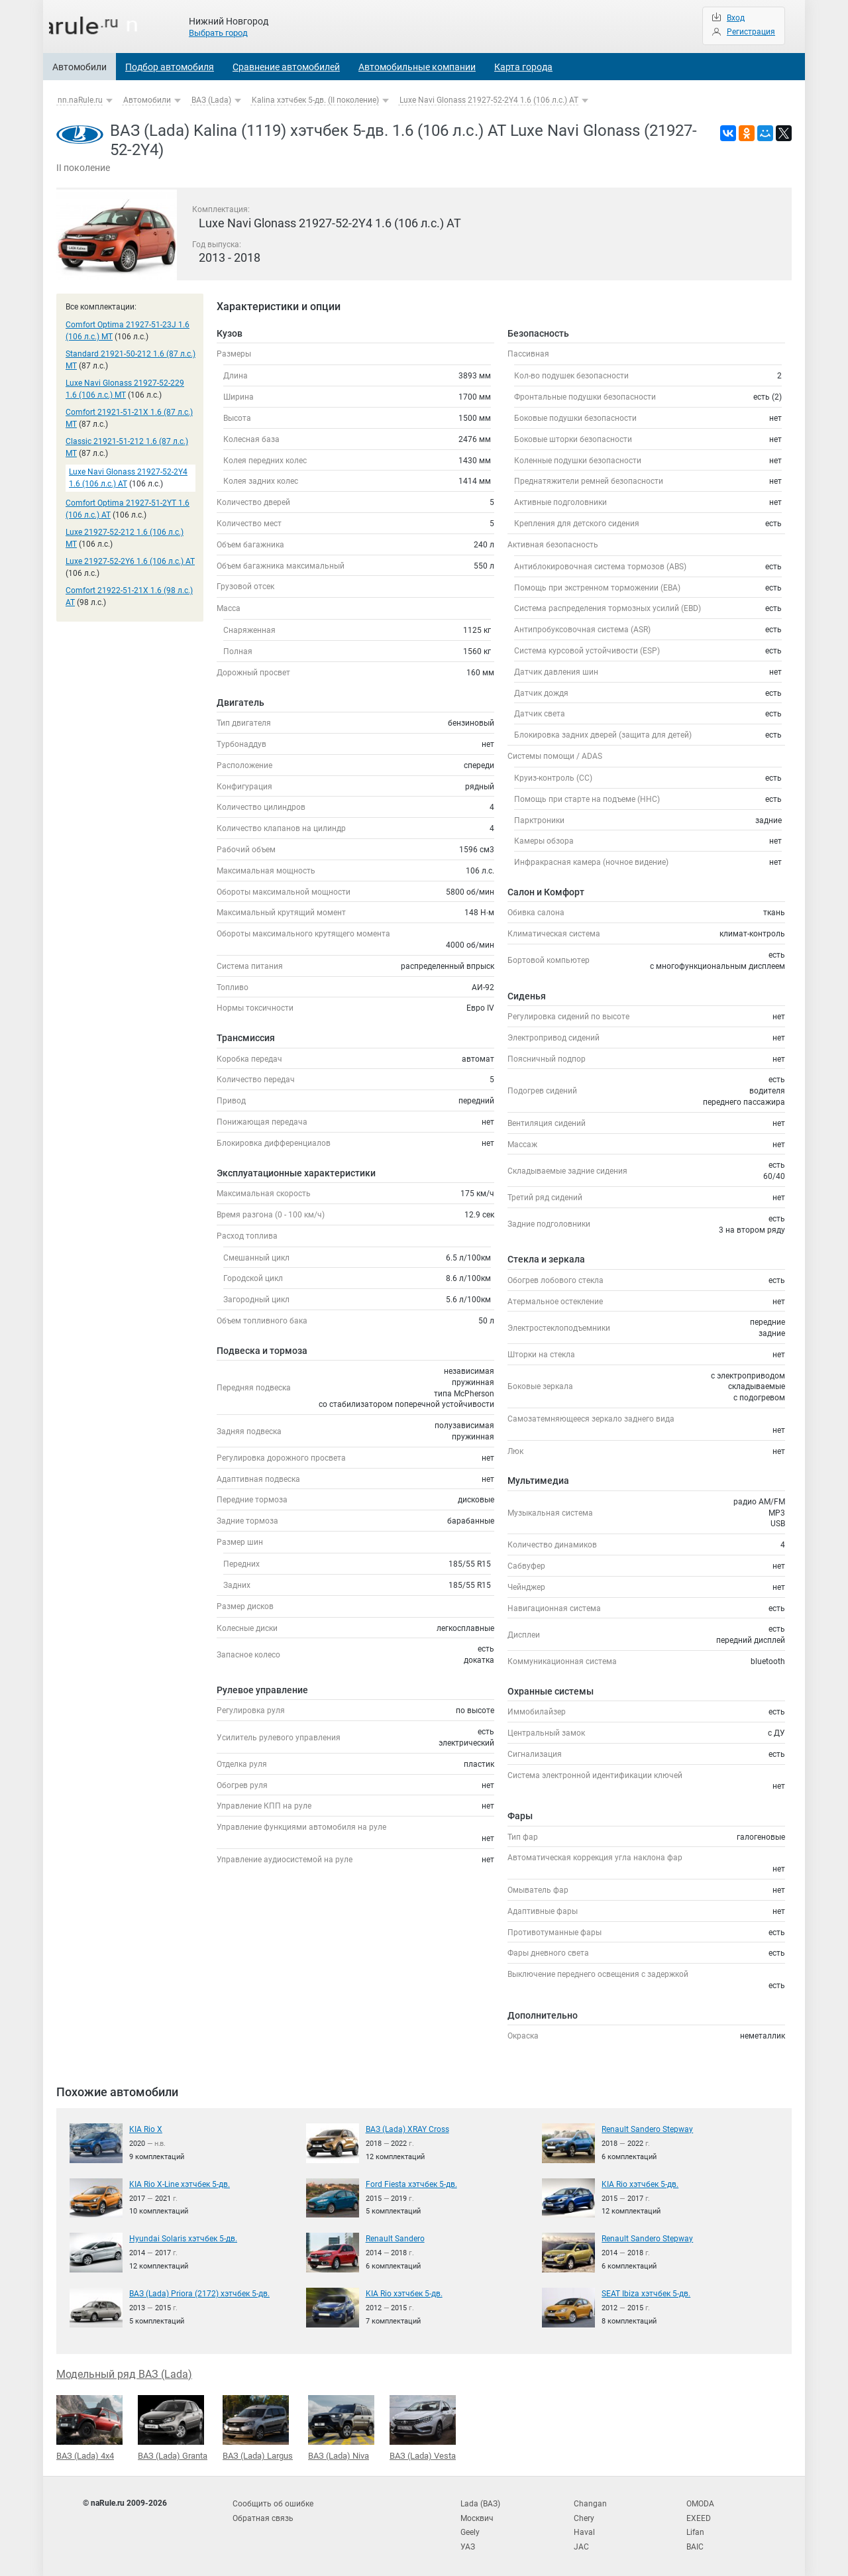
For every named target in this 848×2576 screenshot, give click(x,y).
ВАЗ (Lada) (211, 100)
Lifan (695, 2529)
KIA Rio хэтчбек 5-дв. (640, 2183)
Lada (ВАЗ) (480, 2502)
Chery (584, 2515)
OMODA (700, 2502)
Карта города (523, 67)
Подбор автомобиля (169, 67)
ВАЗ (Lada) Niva (341, 2426)
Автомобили (79, 67)
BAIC (695, 2543)
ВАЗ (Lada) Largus (258, 2426)
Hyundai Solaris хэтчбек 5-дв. (183, 2238)
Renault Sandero (395, 2238)
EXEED (698, 2515)
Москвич (477, 2515)
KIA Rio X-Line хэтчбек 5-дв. (179, 2183)
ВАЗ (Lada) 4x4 (89, 2426)
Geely (470, 2529)
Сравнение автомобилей (286, 67)
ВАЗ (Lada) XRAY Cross (407, 2128)
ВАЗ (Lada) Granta (172, 2426)
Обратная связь (263, 2515)
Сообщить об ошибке (273, 2502)
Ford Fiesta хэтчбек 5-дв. (411, 2183)
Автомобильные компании (417, 67)
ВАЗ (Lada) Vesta (423, 2426)
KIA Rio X (145, 2128)
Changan (590, 2502)
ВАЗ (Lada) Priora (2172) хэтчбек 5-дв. (199, 2293)
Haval (584, 2529)
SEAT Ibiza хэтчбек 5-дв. (646, 2293)
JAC (581, 2543)
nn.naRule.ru (80, 100)
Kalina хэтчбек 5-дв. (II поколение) (315, 100)
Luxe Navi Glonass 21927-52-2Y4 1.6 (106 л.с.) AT (488, 100)
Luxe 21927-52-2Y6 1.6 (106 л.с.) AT (130, 561)
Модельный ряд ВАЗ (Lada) (124, 2373)
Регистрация (751, 31)
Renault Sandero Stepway (647, 2128)
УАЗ (467, 2543)
